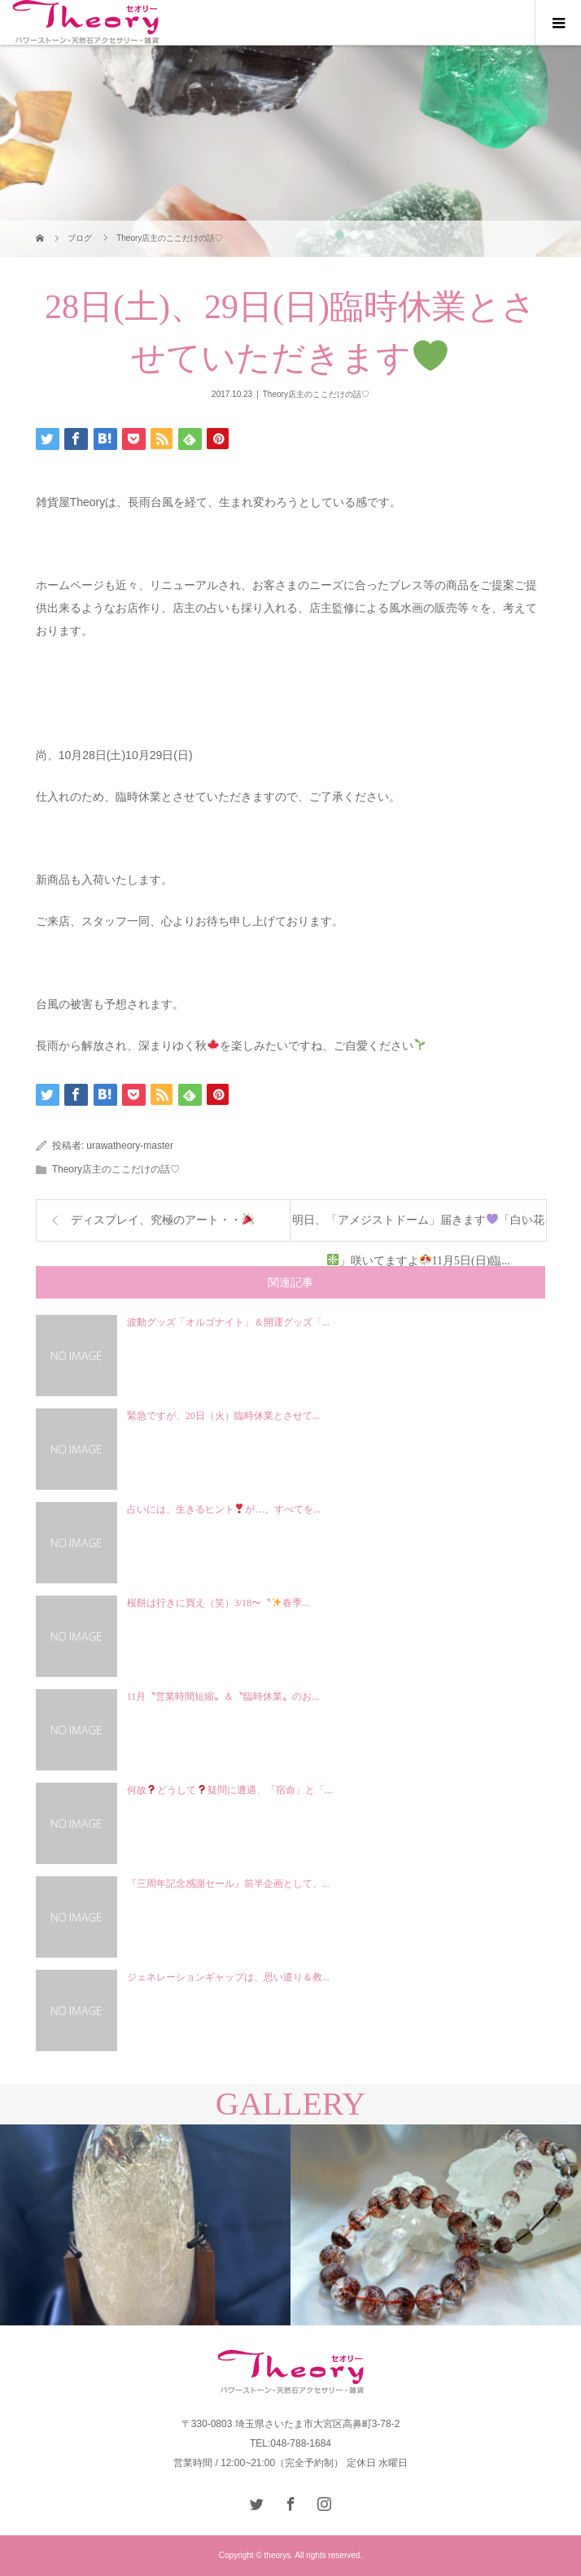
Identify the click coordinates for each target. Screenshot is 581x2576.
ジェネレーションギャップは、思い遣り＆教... (228, 1977)
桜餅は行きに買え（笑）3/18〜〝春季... (218, 1603)
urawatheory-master (129, 1145)
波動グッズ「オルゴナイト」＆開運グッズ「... (228, 1322)
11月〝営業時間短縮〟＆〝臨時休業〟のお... (223, 1696)
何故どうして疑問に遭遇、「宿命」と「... (229, 1790)
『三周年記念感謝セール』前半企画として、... (228, 1883)
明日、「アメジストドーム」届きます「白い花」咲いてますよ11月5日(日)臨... (418, 1227)
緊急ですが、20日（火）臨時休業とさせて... (223, 1415)
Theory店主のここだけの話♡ (316, 394)
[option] (145, 2224)
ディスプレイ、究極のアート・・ (162, 1219)
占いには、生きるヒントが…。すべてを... (224, 1509)
